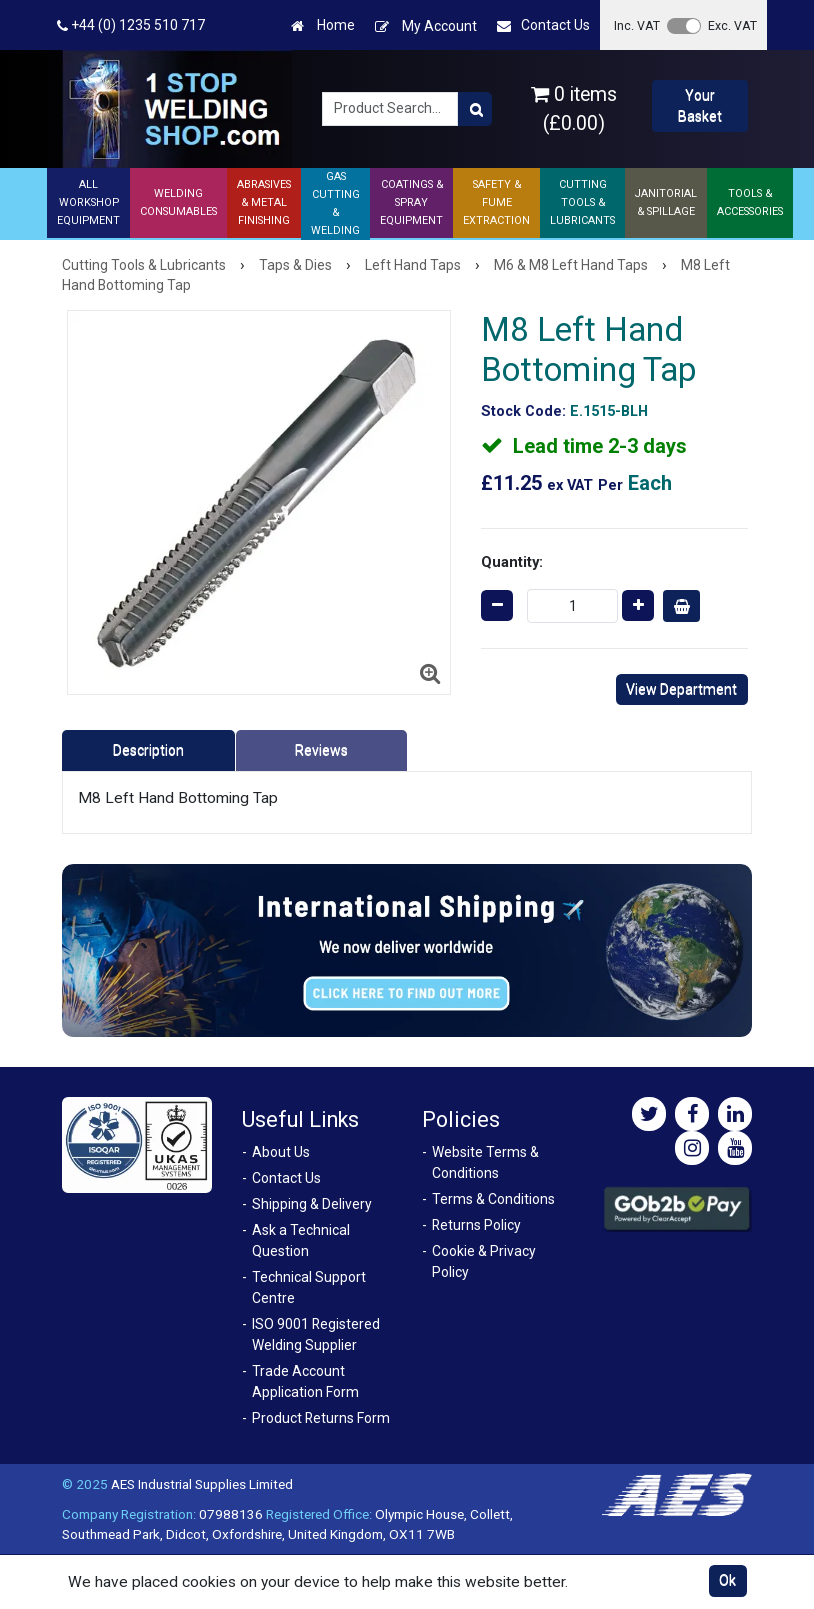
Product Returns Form (321, 1418)
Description (148, 750)
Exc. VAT (732, 25)
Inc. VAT (637, 25)
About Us (281, 1152)
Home (323, 25)
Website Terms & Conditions (485, 1162)
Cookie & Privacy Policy (484, 1261)
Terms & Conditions (493, 1199)
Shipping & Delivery (312, 1204)
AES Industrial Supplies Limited (202, 1484)
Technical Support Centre (309, 1287)
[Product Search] (475, 109)
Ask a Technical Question (301, 1240)
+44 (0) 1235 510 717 (131, 25)
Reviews (321, 750)
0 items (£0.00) (574, 109)
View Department (681, 689)
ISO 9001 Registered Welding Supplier (316, 1334)
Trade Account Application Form (305, 1381)
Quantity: (512, 562)
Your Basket (700, 105)
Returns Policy (476, 1225)
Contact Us (543, 25)
